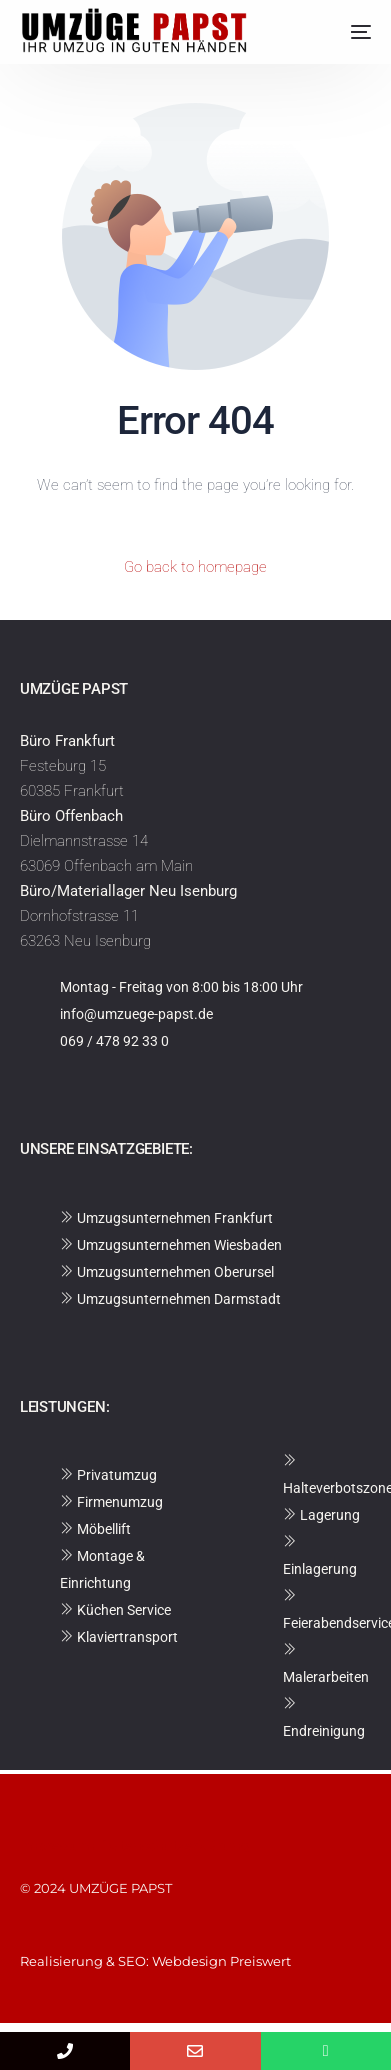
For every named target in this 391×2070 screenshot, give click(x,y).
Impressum (60, 1845)
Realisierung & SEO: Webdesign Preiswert (155, 1961)
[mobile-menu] (346, 32)
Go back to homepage (195, 567)
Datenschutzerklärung (175, 1845)
